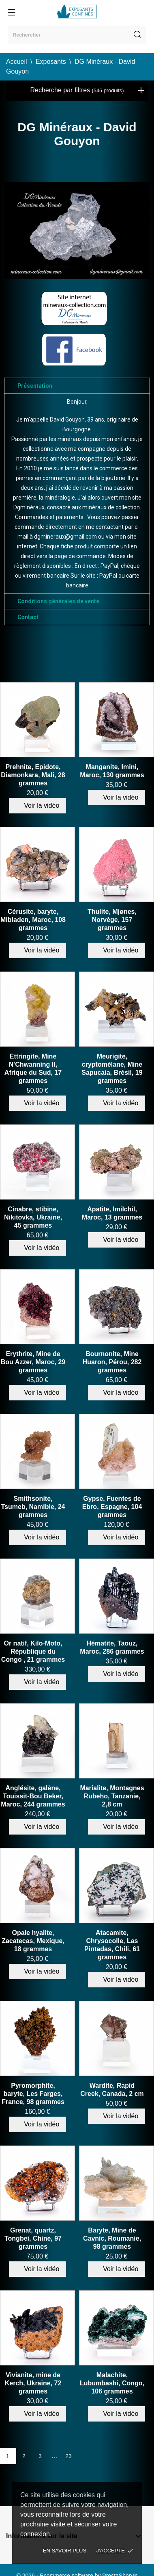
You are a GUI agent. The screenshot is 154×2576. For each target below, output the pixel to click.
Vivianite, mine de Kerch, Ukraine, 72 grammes (33, 2383)
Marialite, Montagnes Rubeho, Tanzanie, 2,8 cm (112, 1796)
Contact (27, 617)
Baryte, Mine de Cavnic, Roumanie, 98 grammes (112, 2238)
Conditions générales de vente (58, 601)
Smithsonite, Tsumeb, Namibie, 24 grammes (33, 1506)
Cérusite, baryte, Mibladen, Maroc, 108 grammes (33, 919)
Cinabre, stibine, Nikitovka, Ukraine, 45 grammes (33, 1217)
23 (68, 2456)
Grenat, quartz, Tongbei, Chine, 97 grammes (33, 2238)
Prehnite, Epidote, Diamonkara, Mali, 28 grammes (33, 775)
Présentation (34, 386)
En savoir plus (64, 2551)
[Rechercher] (77, 35)
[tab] (77, 385)
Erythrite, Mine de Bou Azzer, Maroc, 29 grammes (33, 1362)
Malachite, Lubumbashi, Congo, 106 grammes (112, 2383)
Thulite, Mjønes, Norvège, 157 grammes (112, 919)
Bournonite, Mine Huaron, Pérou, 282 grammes (112, 1362)
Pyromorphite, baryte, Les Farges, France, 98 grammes (33, 2093)
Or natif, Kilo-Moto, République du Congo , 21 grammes (33, 1651)
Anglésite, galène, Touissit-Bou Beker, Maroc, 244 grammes (33, 1796)
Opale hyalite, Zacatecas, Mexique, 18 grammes (33, 1940)
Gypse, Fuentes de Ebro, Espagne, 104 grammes (112, 1506)
